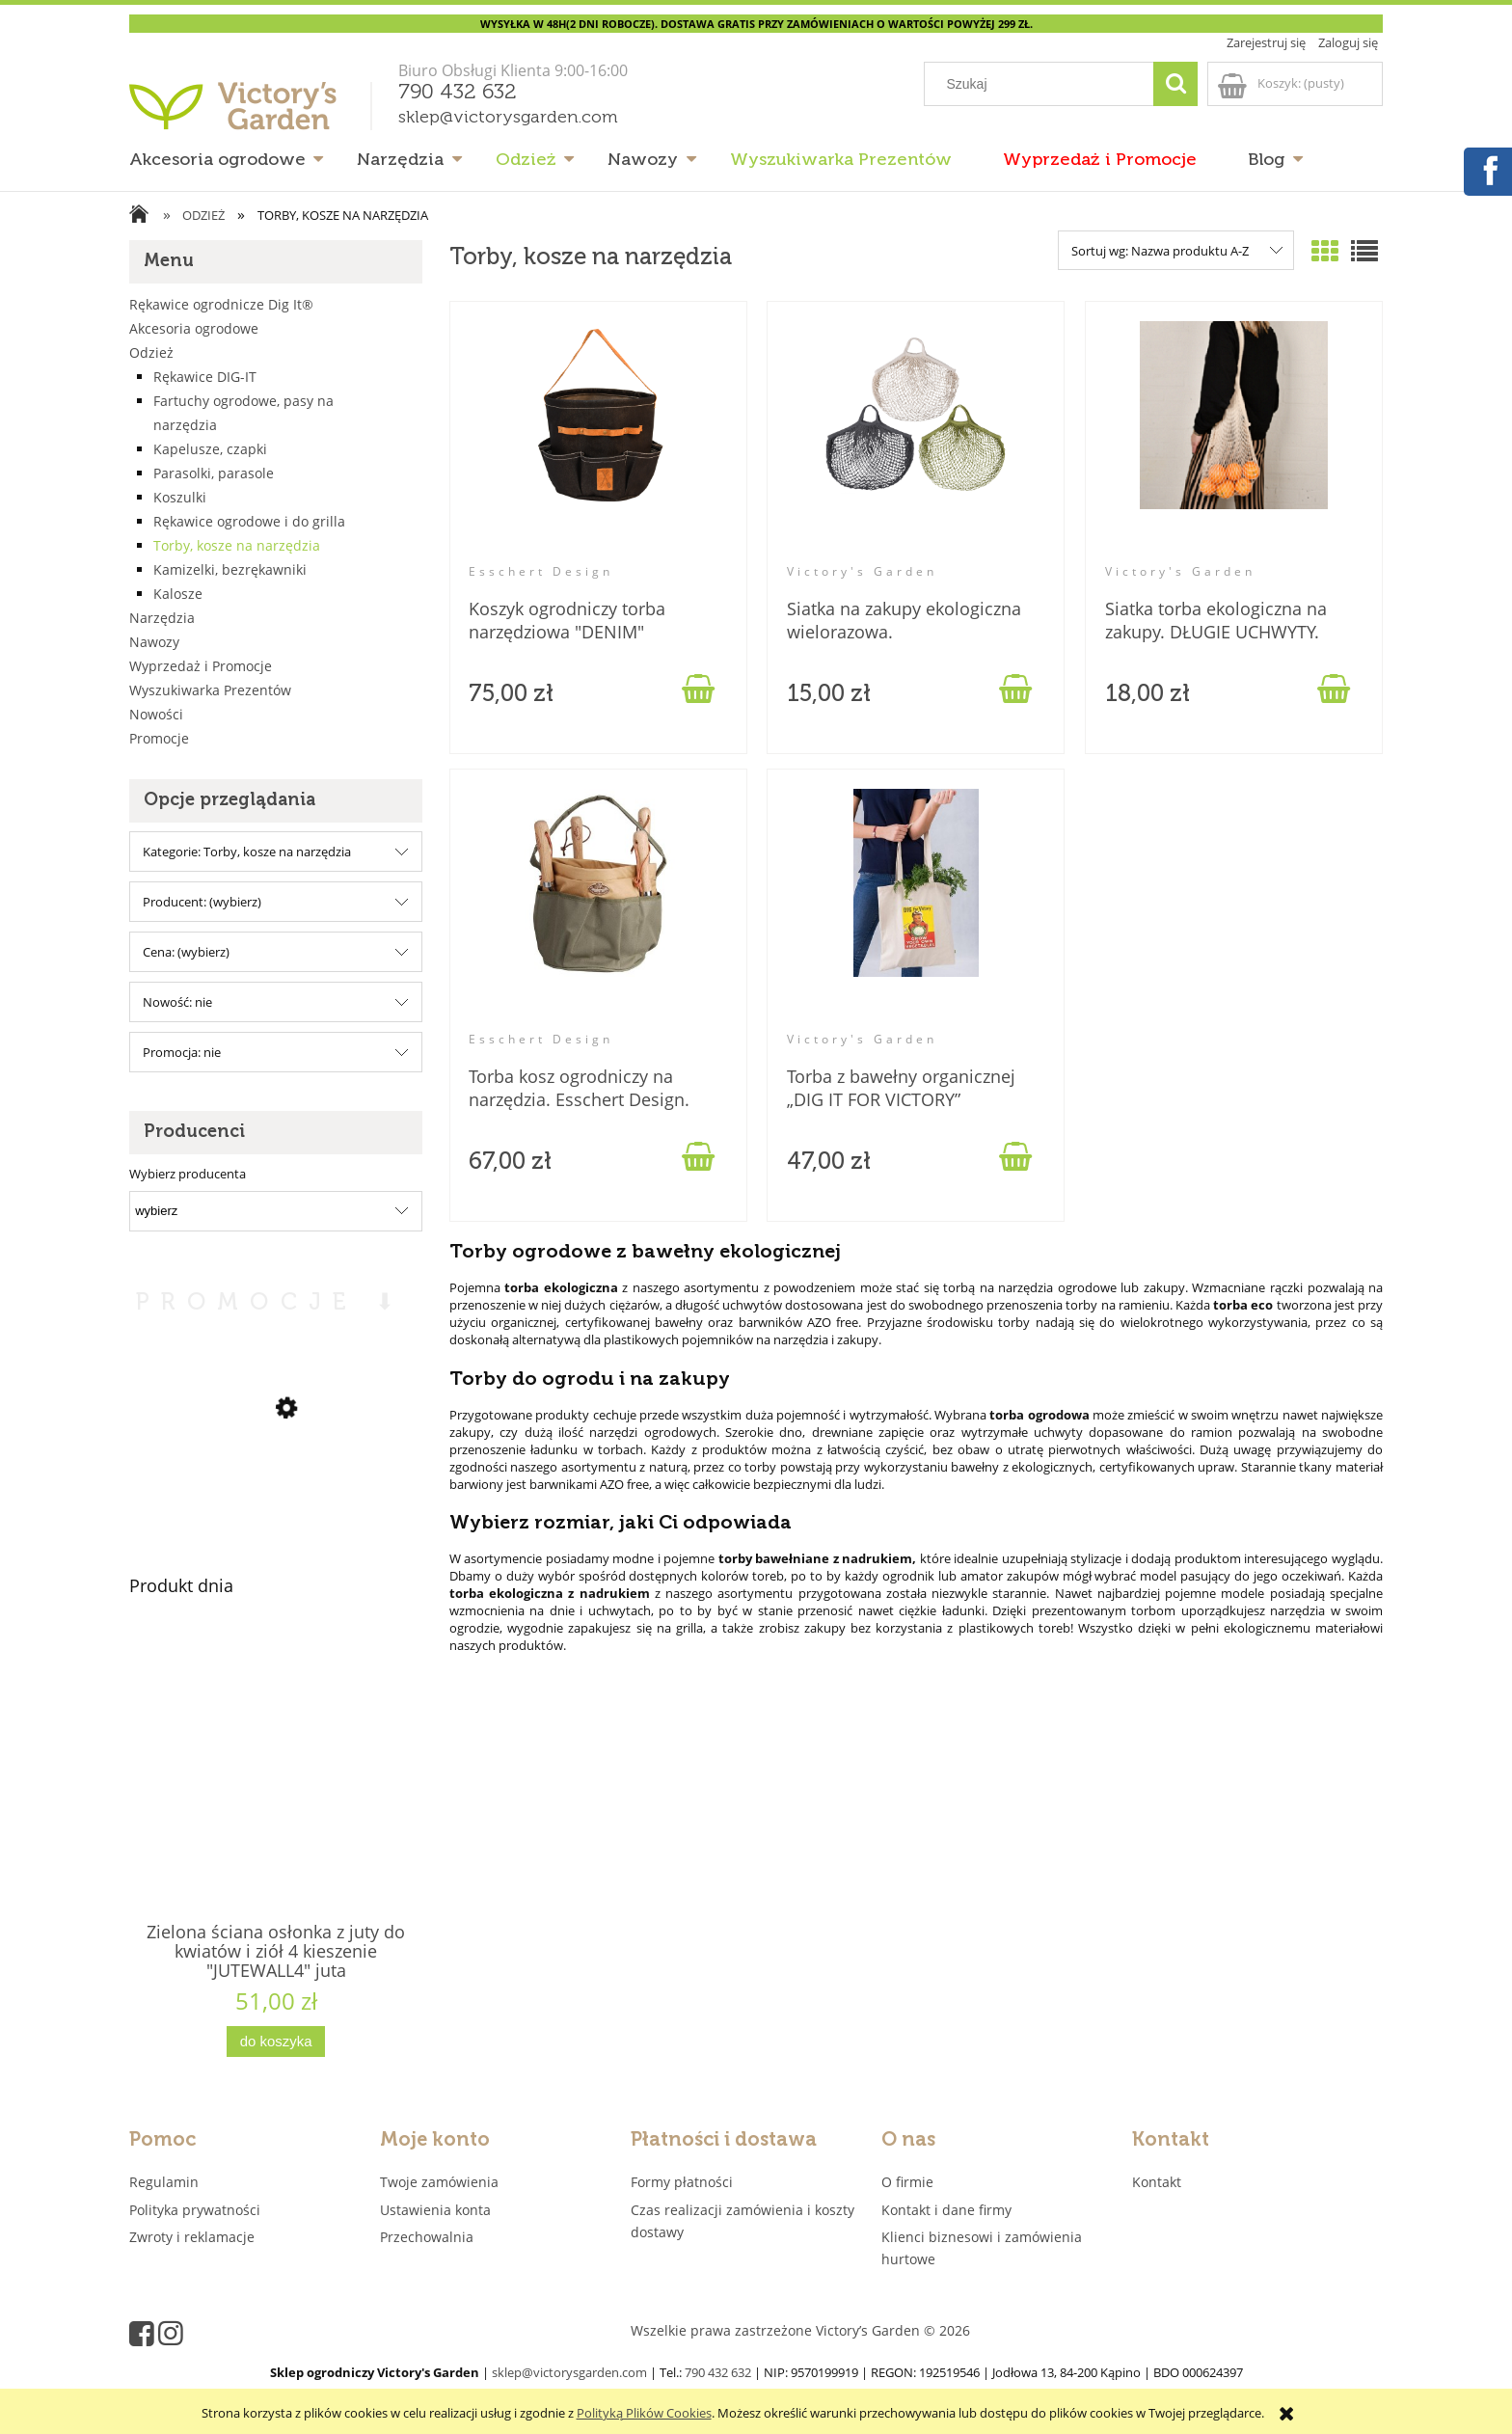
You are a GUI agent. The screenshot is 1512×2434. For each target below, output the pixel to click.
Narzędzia (162, 617)
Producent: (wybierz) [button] (202, 901)
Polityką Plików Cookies (644, 2412)
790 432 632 (457, 92)
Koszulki (179, 497)
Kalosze (177, 593)
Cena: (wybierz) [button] (186, 951)
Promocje (159, 738)
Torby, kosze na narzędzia (236, 545)
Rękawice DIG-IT (204, 376)
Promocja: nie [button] (182, 1052)
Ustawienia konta (435, 2210)
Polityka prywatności (194, 2210)
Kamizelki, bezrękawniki (230, 569)
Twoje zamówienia (439, 2182)
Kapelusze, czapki (210, 449)
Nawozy (154, 642)
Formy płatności (682, 2182)
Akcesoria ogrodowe (193, 328)
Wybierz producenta (187, 1173)
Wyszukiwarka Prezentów (210, 690)
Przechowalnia (426, 2237)
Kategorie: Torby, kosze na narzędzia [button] (247, 851)
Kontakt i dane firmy (946, 2210)
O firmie (907, 2182)
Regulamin (164, 2182)
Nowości (156, 714)
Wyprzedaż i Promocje (200, 666)
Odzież (151, 352)
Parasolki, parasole (213, 473)
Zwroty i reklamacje (192, 2237)
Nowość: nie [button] (177, 1002)
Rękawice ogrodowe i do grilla (249, 521)
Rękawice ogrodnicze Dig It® (221, 304)
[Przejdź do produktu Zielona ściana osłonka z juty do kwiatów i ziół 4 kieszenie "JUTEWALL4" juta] (276, 1807)
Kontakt (1156, 2182)
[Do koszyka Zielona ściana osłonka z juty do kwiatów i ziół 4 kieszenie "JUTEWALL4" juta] (276, 2042)
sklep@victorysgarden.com (508, 117)
